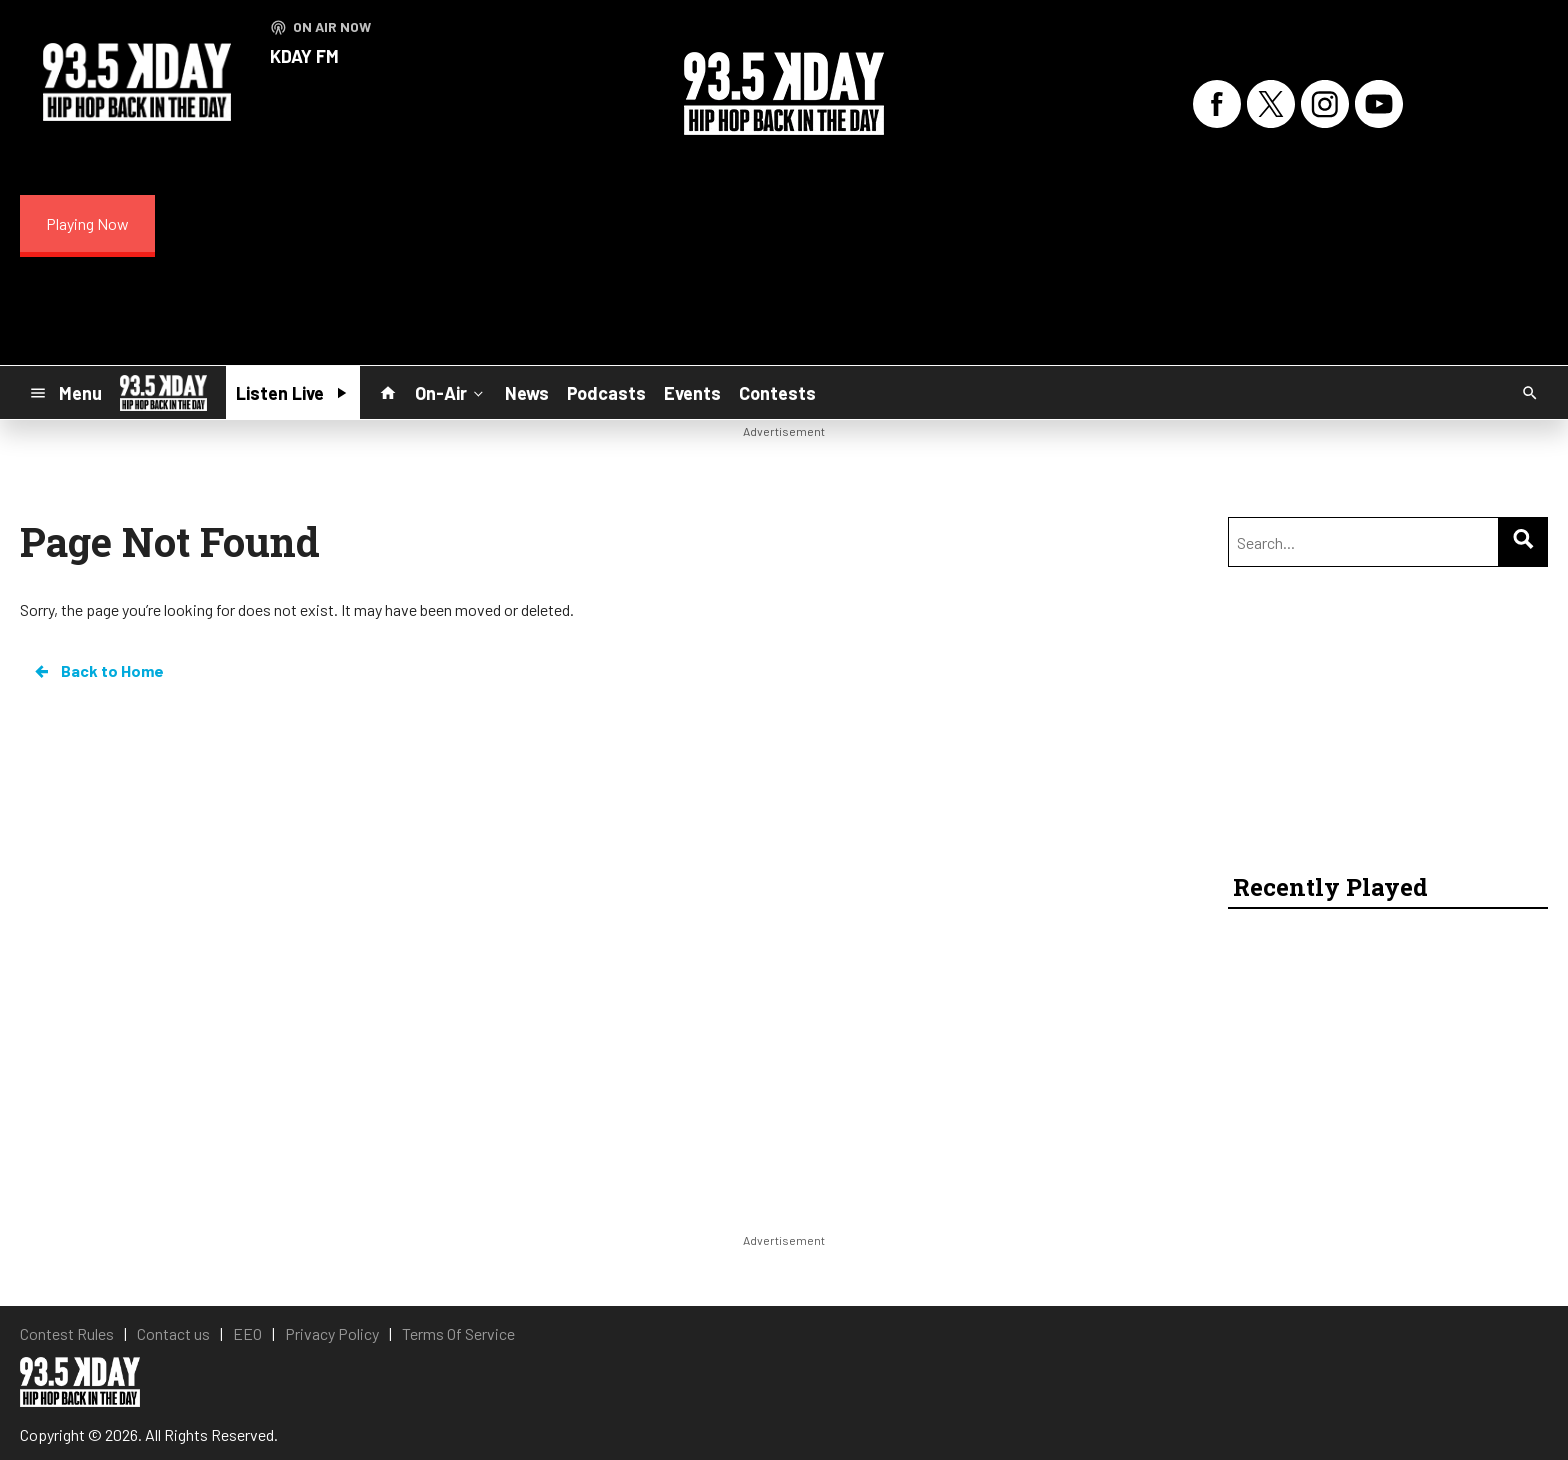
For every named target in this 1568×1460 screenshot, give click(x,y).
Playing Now (87, 223)
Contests (777, 393)
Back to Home (98, 671)
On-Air (451, 392)
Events (692, 393)
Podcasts (606, 393)
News (527, 393)
